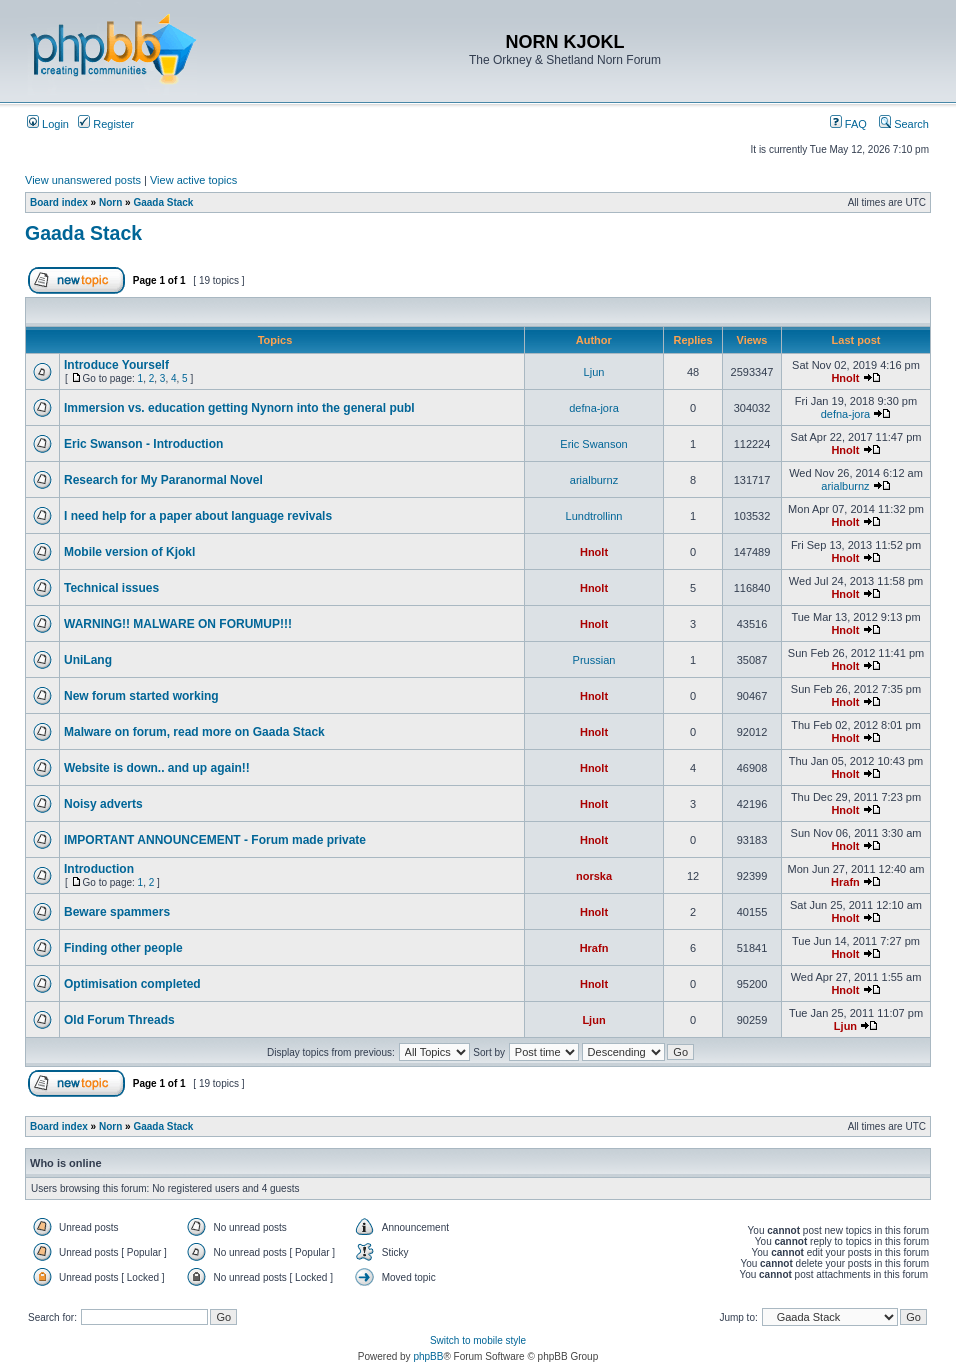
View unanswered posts (83, 180)
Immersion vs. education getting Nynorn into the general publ (239, 408)
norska (594, 876)
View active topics (193, 180)
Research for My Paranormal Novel (163, 480)
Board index (59, 202)
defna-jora (594, 408)
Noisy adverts (103, 804)
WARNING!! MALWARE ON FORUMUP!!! (178, 624)
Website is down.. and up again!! (157, 768)
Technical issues (111, 588)
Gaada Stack (163, 202)
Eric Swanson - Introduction (143, 444)
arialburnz (594, 480)
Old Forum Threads (119, 1020)
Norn (110, 202)
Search (904, 124)
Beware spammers (117, 912)
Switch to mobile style (478, 1340)
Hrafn (845, 882)
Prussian (594, 660)
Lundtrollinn (594, 516)
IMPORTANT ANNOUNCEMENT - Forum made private (215, 840)
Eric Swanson (593, 444)
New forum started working (141, 696)
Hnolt (845, 378)
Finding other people (123, 948)
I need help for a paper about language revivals (198, 516)
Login (48, 124)
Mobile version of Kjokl (129, 552)
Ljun (594, 372)
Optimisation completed (132, 984)
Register (106, 124)
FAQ (848, 124)
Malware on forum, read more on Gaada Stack (194, 732)
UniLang (88, 660)
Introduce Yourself (116, 365)
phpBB (428, 1356)
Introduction (99, 869)
